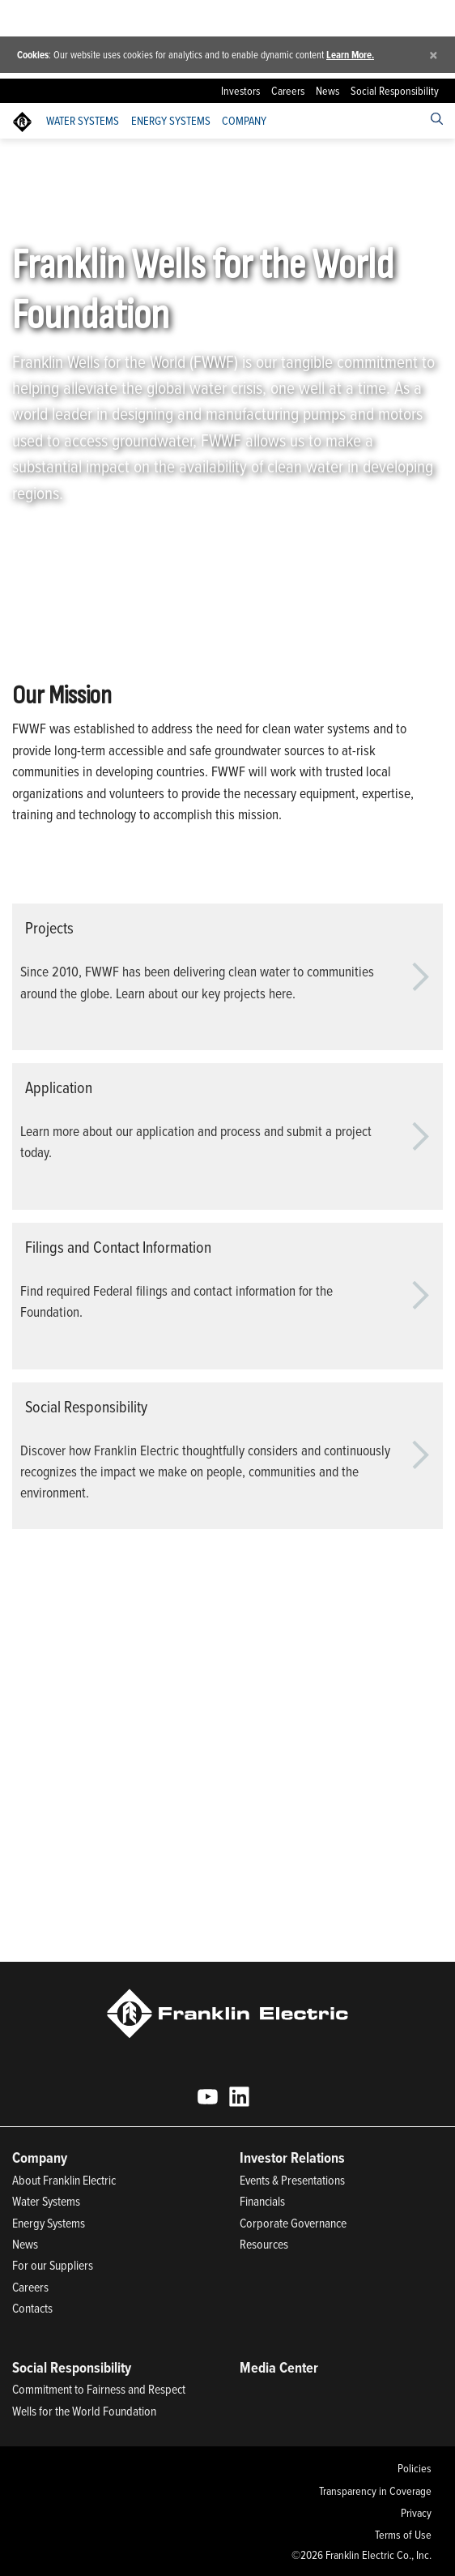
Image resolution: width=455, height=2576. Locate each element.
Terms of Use (403, 2535)
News (327, 91)
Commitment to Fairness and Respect (98, 2389)
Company (107, 159)
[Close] (433, 54)
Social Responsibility (395, 91)
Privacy (416, 2513)
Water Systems (82, 121)
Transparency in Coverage (375, 2491)
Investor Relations (292, 2157)
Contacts (32, 2308)
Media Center (279, 2367)
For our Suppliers (52, 2265)
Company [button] (244, 121)
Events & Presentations (292, 2180)
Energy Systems (170, 121)
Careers (287, 91)
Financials (262, 2201)
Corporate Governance (293, 2223)
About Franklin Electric (64, 2180)
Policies (415, 2468)
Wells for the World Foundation (84, 2411)
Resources (264, 2244)
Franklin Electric (43, 159)
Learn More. (350, 54)
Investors (240, 91)
